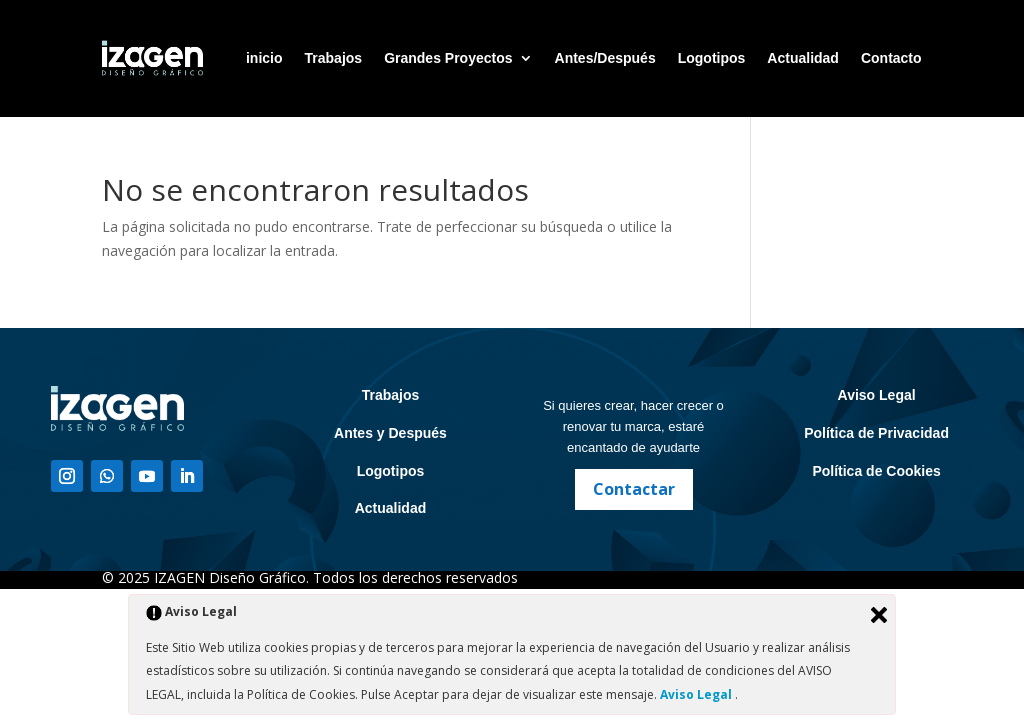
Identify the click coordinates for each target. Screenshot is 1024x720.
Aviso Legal (877, 395)
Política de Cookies (876, 471)
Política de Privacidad (876, 433)
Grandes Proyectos (448, 58)
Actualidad (803, 58)
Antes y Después (390, 433)
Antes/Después (605, 58)
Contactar (634, 489)
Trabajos (334, 58)
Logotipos (712, 58)
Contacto (891, 58)
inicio (264, 58)
